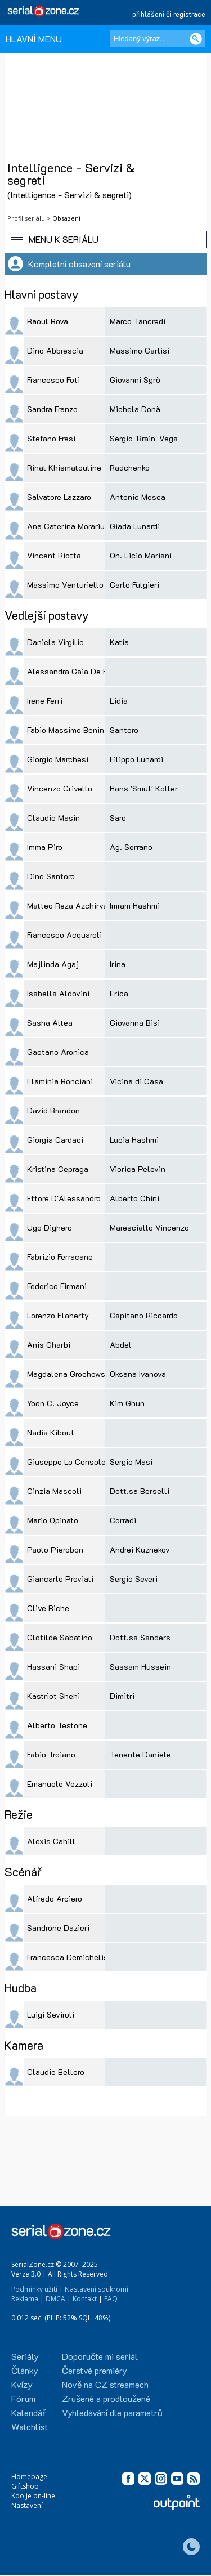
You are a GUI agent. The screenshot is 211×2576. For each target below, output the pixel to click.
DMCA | (58, 2299)
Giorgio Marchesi (57, 759)
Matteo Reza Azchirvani (70, 905)
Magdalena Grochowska (70, 1373)
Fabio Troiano (51, 1754)
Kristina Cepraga (57, 1169)
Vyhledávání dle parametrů (112, 2412)
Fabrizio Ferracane (60, 1256)
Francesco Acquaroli (64, 934)
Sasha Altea (50, 1022)
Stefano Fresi (51, 438)
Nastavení (27, 2505)
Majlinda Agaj (53, 964)
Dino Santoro (51, 876)
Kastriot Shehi (53, 1695)
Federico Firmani (57, 1286)
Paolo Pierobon (55, 1549)
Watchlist (29, 2426)
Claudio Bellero (55, 2072)
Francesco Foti (53, 379)
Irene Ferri (44, 700)
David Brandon (53, 1110)
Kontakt (85, 2299)
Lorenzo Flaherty (58, 1315)
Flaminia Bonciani (60, 1081)
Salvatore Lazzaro (59, 496)
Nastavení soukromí (96, 2289)
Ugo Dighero (49, 1227)
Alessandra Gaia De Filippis (78, 671)
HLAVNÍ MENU (34, 38)
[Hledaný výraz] (157, 38)
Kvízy (22, 2384)
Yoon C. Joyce (53, 1403)
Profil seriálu (26, 218)
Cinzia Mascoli (54, 1491)
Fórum (23, 2398)
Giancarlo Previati (60, 1578)
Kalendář (28, 2412)
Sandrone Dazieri (58, 1927)
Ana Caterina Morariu (66, 526)
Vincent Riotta (54, 555)
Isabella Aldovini (58, 993)
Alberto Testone (57, 1725)
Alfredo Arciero (54, 1898)
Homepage (29, 2476)
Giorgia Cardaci (55, 1139)
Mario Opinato (52, 1520)
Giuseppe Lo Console (66, 1461)
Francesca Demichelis (67, 1957)
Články (24, 2370)
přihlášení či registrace (168, 14)
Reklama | (27, 2299)
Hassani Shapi (53, 1666)
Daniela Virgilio (55, 642)
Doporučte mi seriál (100, 2356)
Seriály (25, 2356)
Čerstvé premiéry (94, 2370)
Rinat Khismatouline (64, 467)
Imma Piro (44, 847)
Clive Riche (48, 1608)
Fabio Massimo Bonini (66, 729)
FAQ (111, 2299)
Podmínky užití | (37, 2289)
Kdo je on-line (33, 2496)
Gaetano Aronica (58, 1051)
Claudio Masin (53, 817)
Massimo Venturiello (65, 584)
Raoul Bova (47, 321)
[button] (106, 239)
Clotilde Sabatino (59, 1637)
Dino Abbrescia (55, 350)
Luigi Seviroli (50, 2014)
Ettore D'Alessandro (64, 1198)
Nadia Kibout (50, 1432)
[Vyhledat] (196, 39)
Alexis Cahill (51, 1841)
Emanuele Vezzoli (59, 1783)
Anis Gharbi (48, 1344)
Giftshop (25, 2486)
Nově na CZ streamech (105, 2384)
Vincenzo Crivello (59, 788)
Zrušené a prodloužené (106, 2398)
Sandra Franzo (52, 409)
